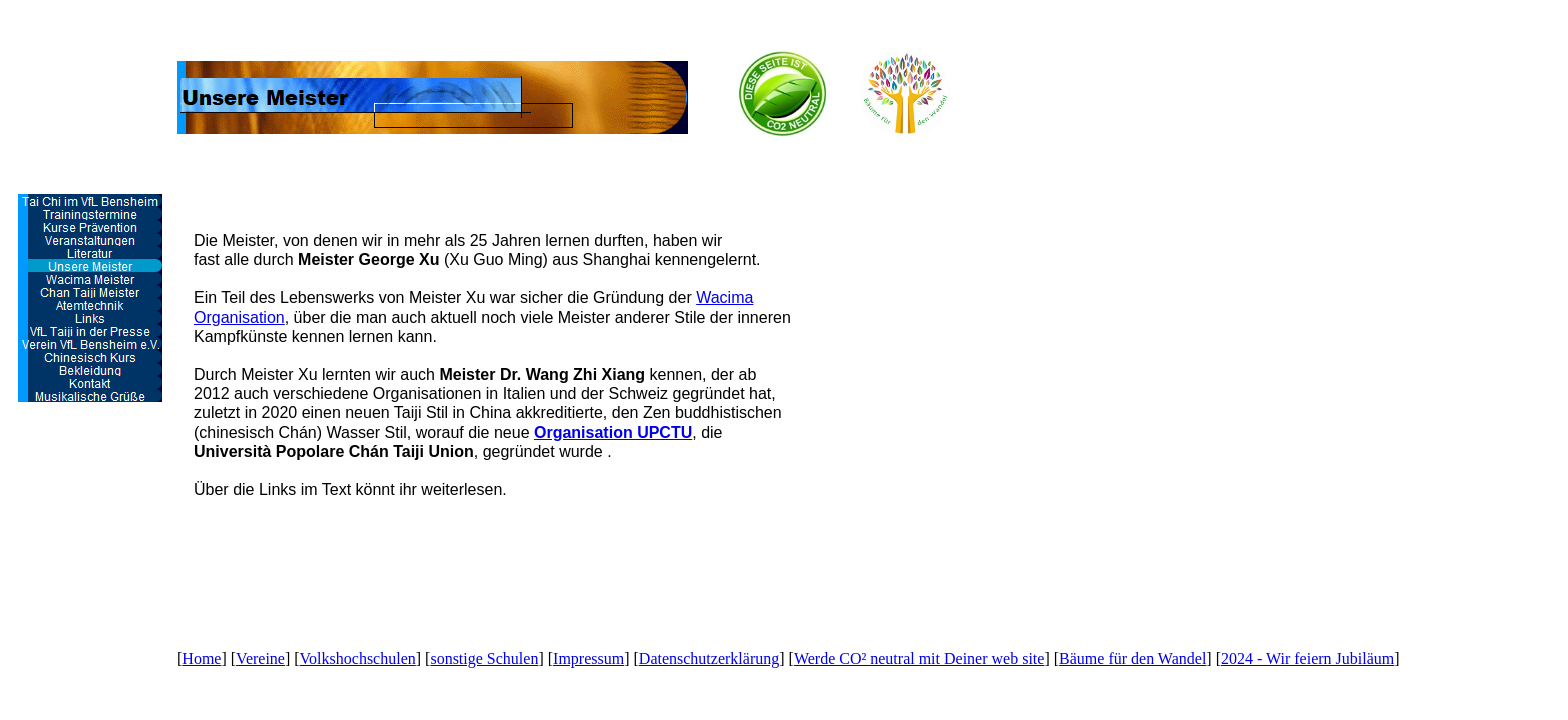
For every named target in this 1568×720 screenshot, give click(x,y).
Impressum (588, 658)
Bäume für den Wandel (1132, 658)
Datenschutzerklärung (709, 658)
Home (201, 658)
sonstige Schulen (484, 658)
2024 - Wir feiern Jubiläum (1307, 658)
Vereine (260, 658)
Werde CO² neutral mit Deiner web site (919, 658)
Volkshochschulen (358, 658)
